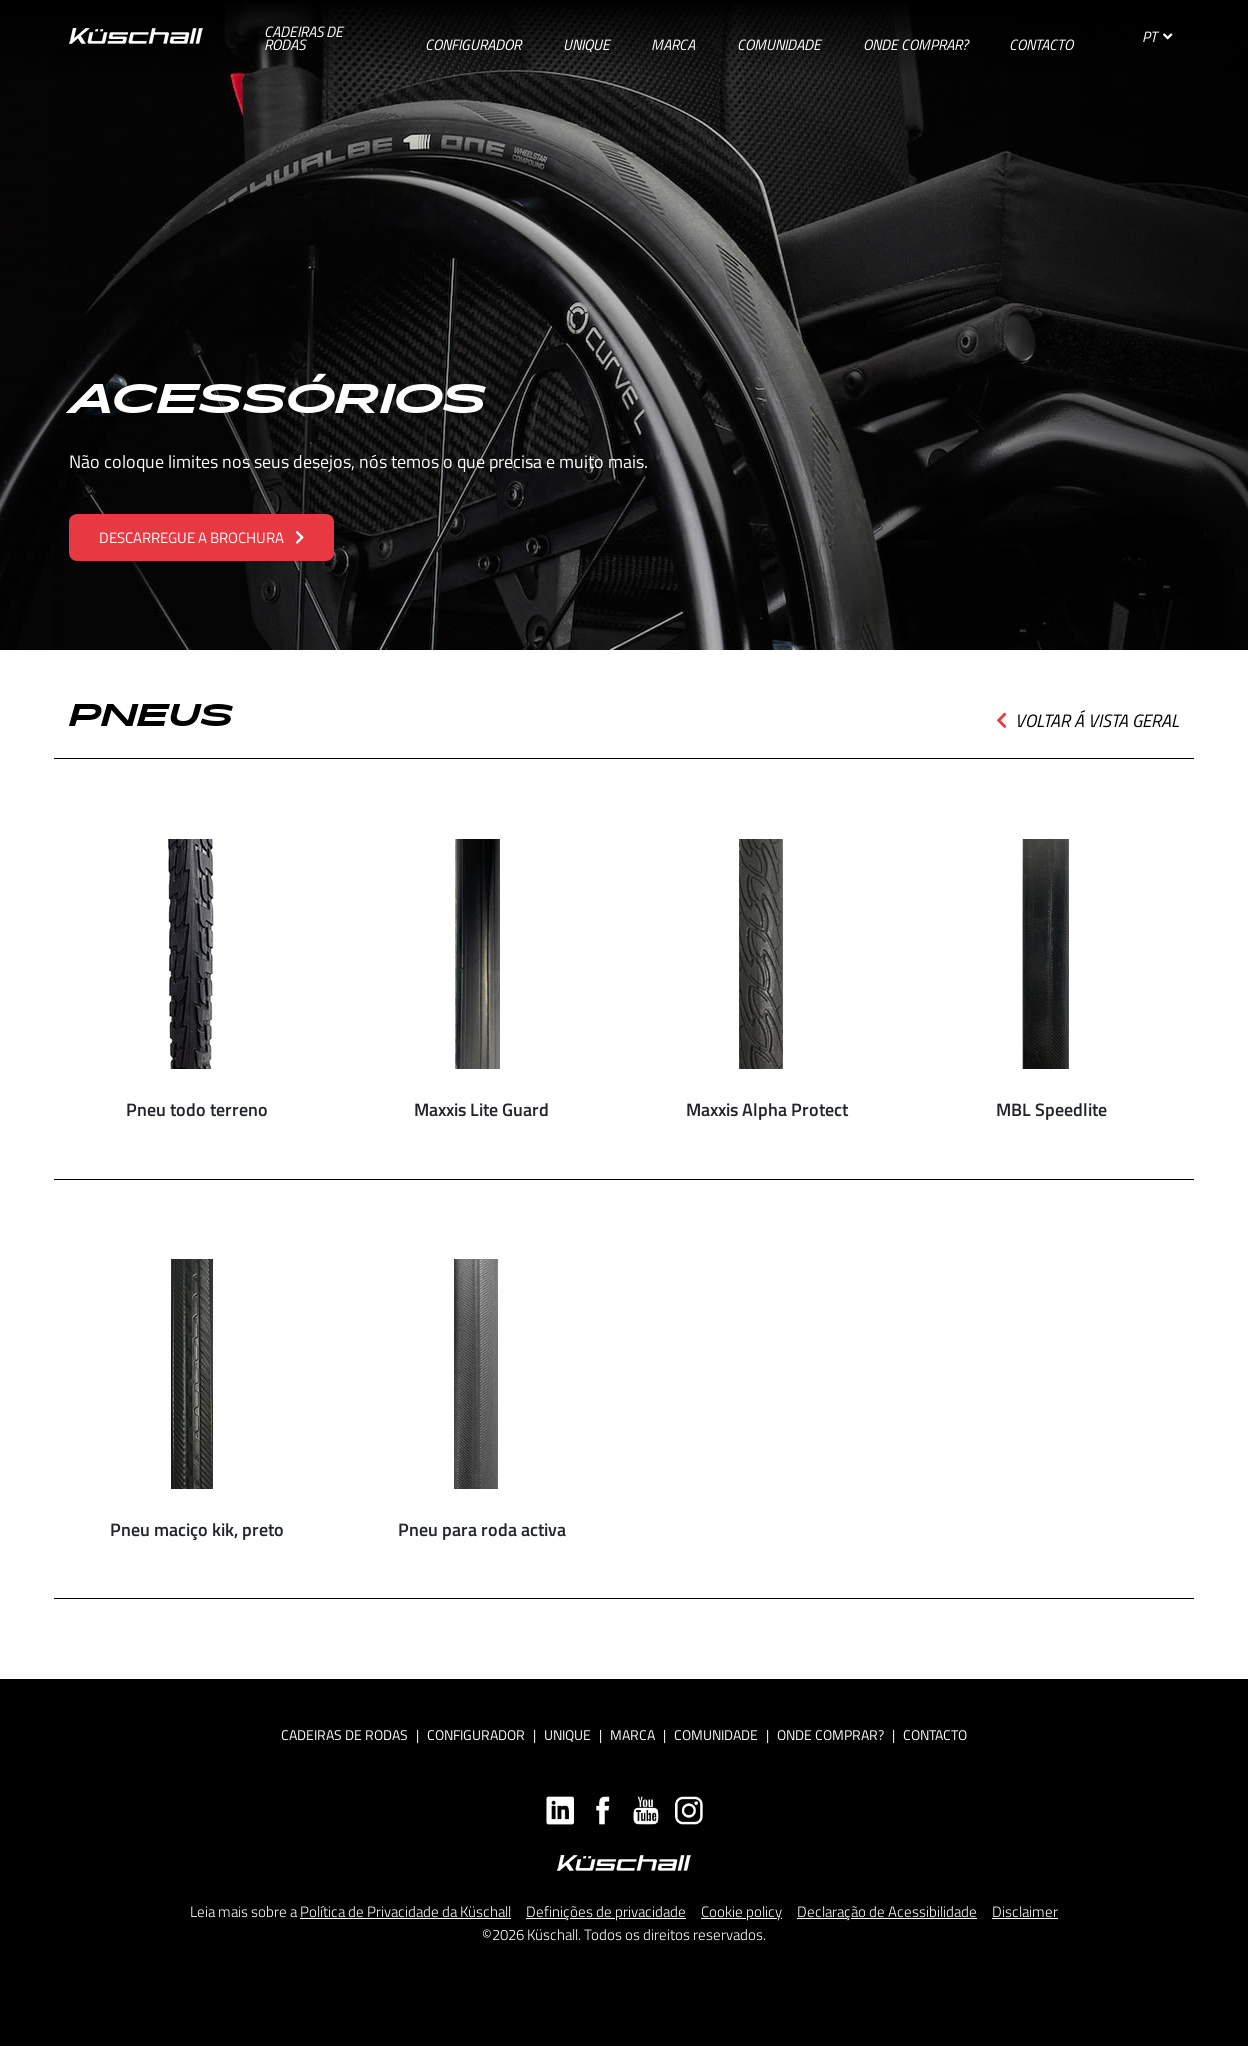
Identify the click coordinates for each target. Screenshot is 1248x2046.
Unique (567, 1734)
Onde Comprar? (830, 1734)
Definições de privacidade (606, 1911)
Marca (632, 1734)
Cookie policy (741, 1911)
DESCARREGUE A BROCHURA (201, 537)
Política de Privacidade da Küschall (405, 1911)
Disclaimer (1025, 1911)
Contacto (935, 1734)
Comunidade (716, 1734)
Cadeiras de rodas (344, 1734)
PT (1157, 36)
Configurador (476, 1734)
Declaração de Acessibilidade (887, 1911)
